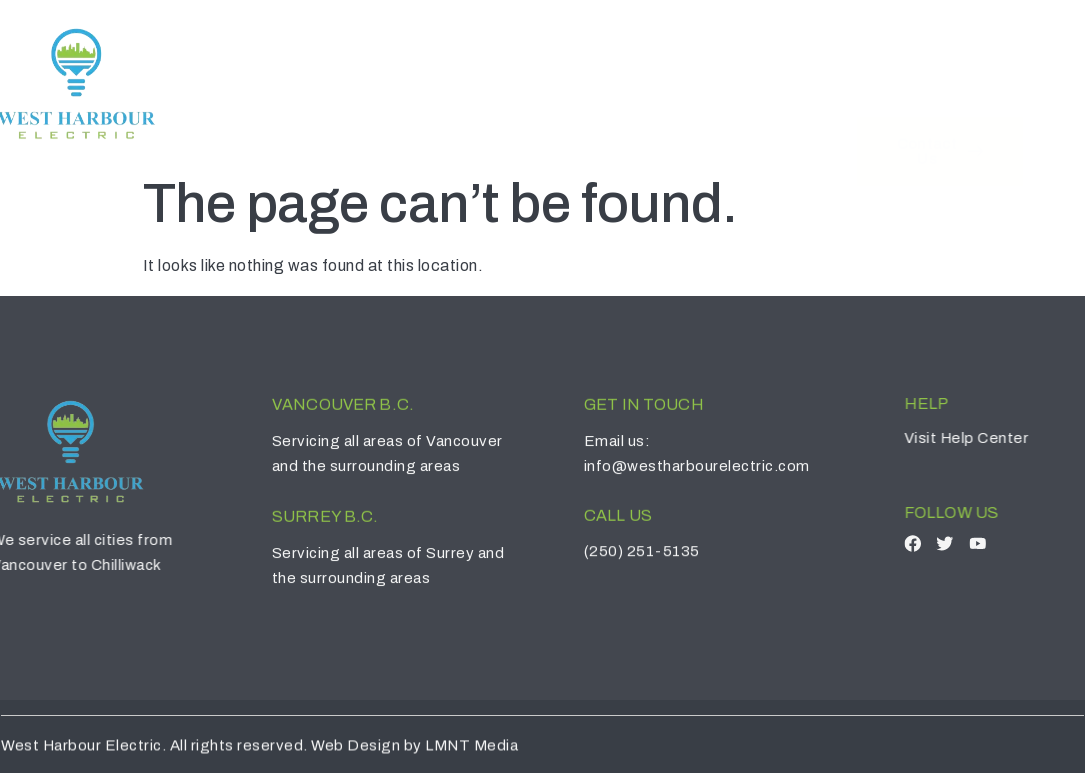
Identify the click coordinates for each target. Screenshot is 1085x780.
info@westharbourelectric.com (710, 458)
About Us (500, 68)
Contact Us (747, 68)
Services (619, 68)
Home (405, 68)
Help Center (1018, 425)
